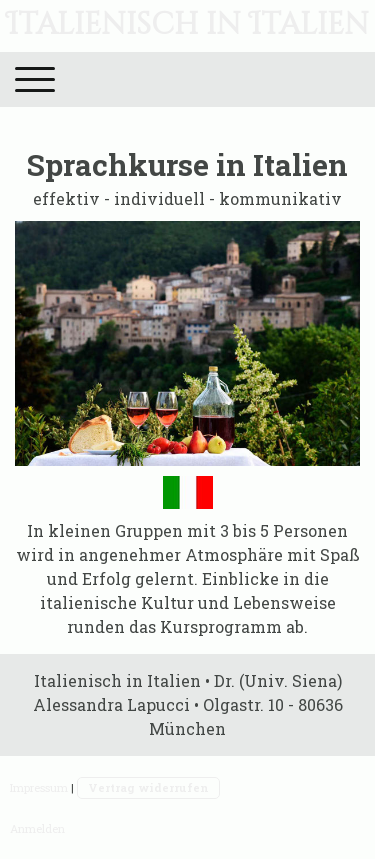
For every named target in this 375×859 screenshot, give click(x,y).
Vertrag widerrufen (148, 787)
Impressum (39, 787)
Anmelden (37, 828)
